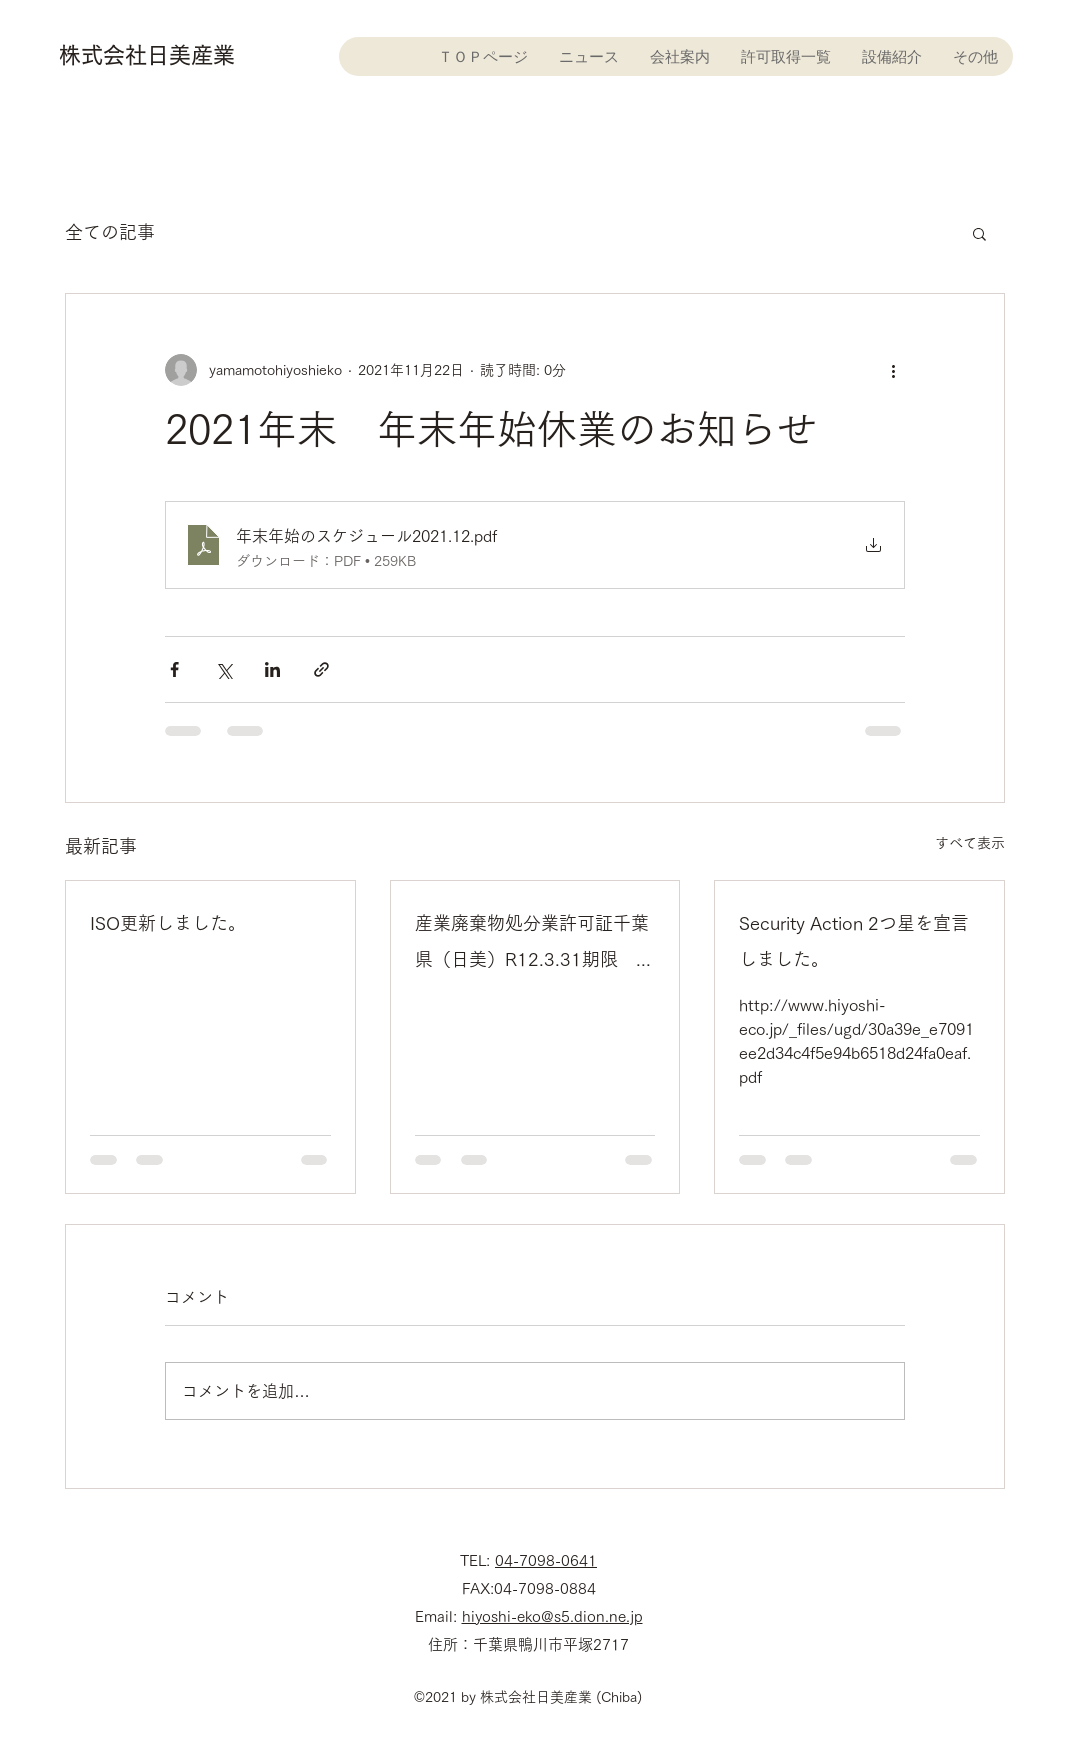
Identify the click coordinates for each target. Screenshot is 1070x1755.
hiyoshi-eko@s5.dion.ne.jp (552, 1616)
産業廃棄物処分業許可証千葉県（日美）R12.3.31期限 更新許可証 (534, 945)
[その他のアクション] (893, 370)
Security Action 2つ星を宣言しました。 (854, 941)
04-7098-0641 (546, 1560)
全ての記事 (110, 232)
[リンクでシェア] (321, 669)
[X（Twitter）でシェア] (223, 669)
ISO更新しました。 (168, 923)
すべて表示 (970, 843)
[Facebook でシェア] (174, 669)
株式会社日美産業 (147, 55)
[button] (979, 233)
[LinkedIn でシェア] (272, 669)
